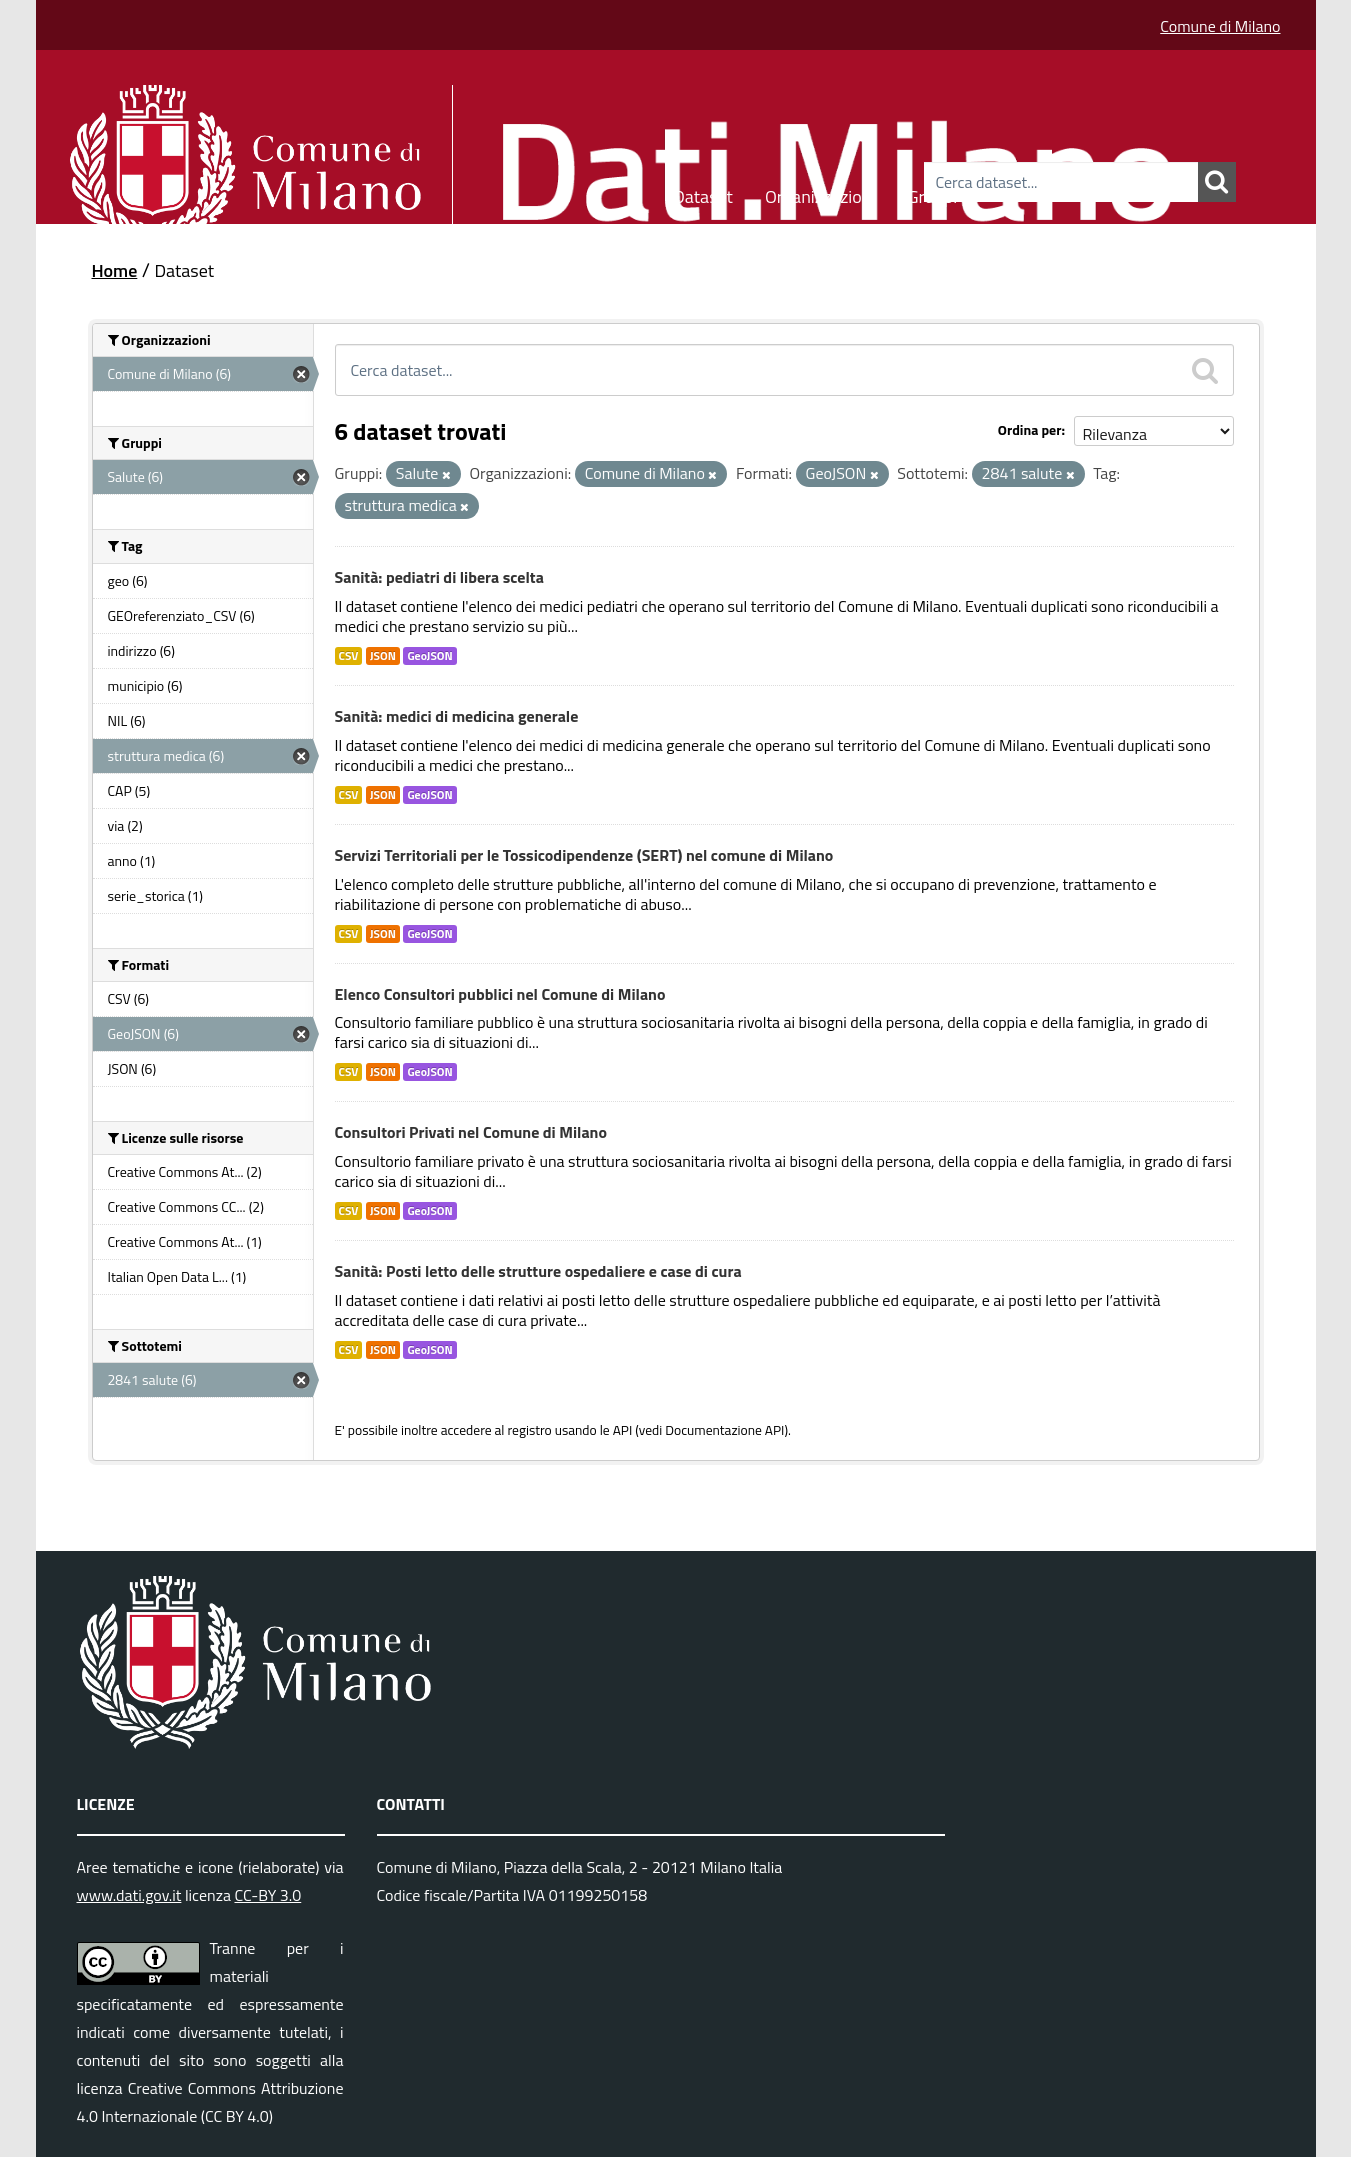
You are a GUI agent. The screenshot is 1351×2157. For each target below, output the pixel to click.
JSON (383, 656)
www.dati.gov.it (129, 1895)
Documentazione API (724, 1430)
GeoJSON (429, 656)
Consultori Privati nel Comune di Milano (471, 1132)
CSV (349, 656)
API (623, 1430)
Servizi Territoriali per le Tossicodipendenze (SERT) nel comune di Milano (584, 855)
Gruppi (932, 193)
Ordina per (1030, 429)
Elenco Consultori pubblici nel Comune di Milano (500, 994)
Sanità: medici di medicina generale (457, 716)
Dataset (703, 193)
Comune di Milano (1220, 26)
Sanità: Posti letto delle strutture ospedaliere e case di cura (538, 1271)
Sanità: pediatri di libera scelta (439, 577)
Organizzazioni (820, 193)
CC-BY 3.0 (267, 1895)
